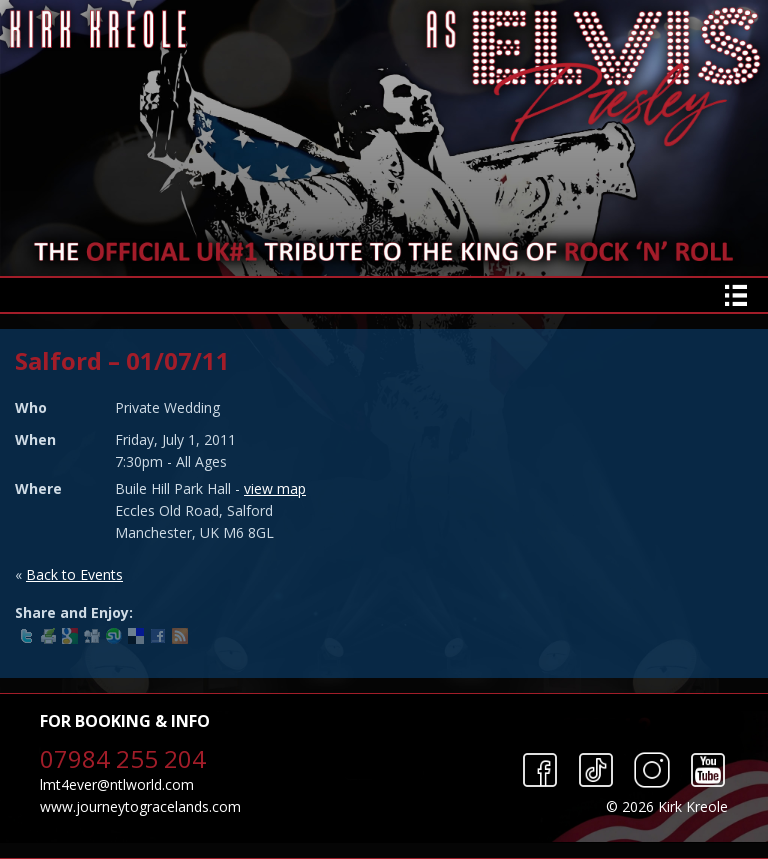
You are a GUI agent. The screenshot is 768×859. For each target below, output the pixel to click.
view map (275, 488)
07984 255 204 (123, 758)
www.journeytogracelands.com (140, 806)
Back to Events (74, 574)
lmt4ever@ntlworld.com (117, 784)
